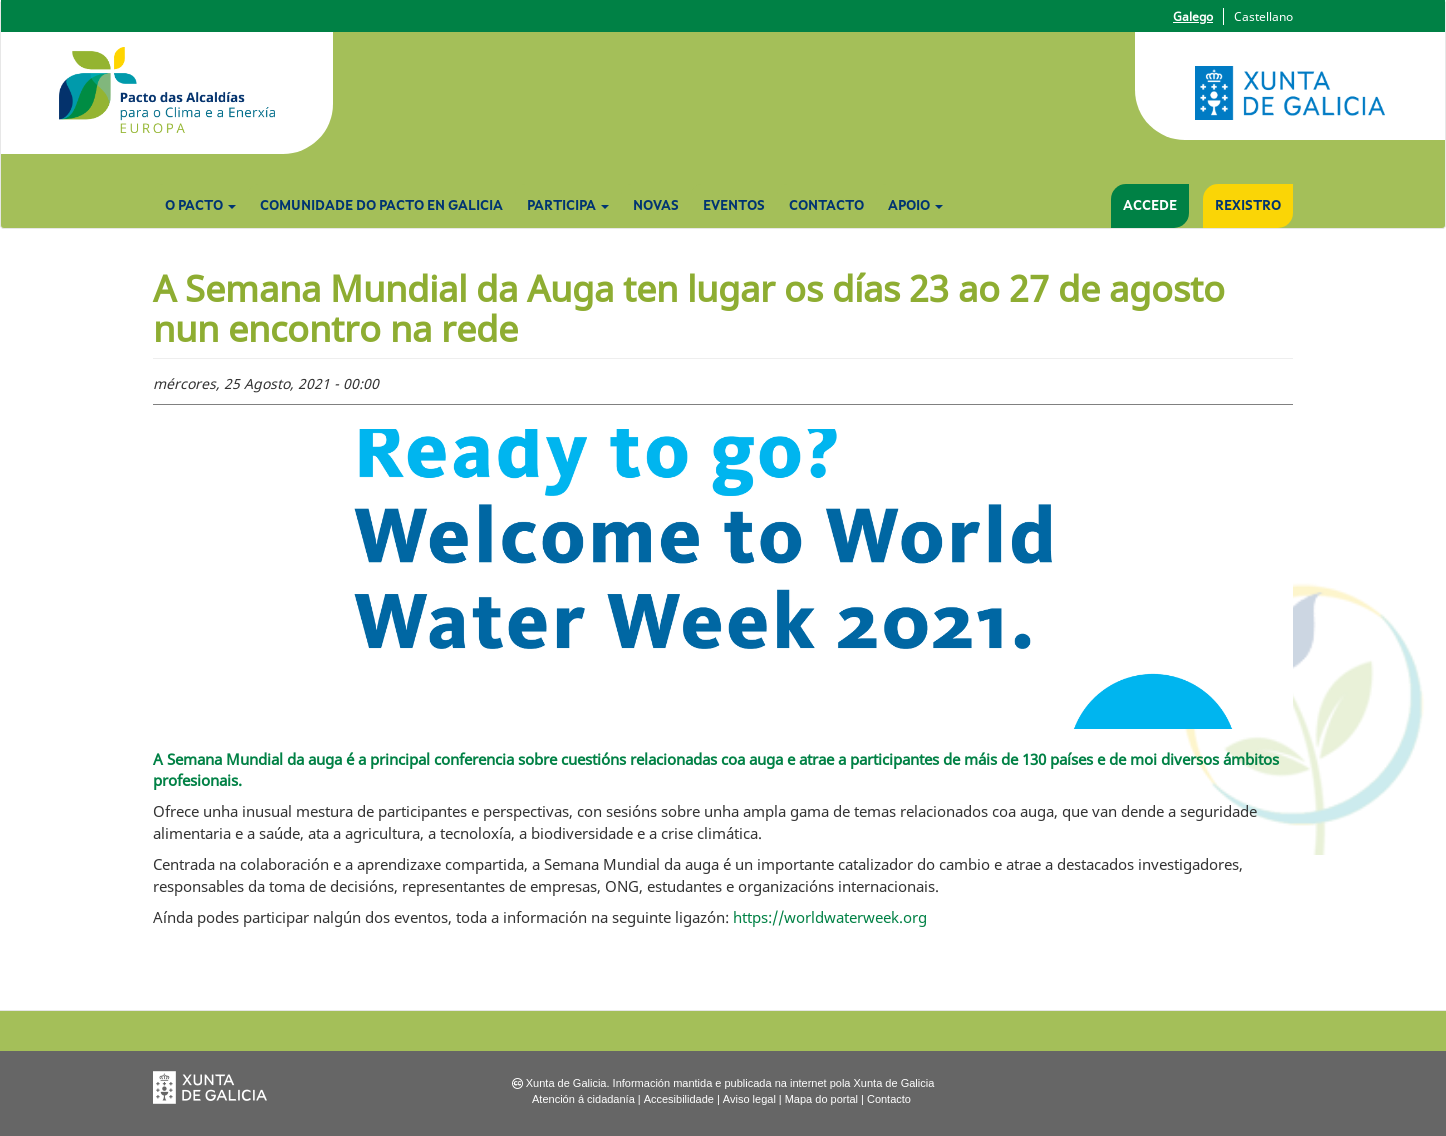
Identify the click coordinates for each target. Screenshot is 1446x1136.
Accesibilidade (679, 1099)
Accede (1150, 206)
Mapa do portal (821, 1099)
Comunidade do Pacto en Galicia (381, 206)
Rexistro (1248, 206)
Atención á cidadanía (583, 1099)
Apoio (915, 206)
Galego (1193, 16)
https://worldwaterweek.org (830, 917)
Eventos (734, 206)
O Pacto (200, 206)
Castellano (1263, 16)
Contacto (826, 206)
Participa (568, 206)
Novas (656, 206)
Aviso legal (749, 1099)
